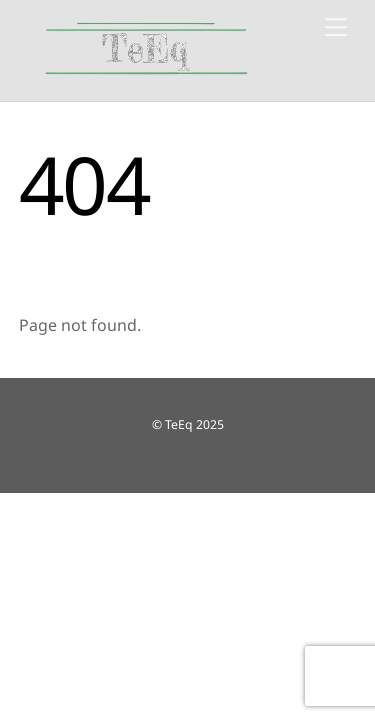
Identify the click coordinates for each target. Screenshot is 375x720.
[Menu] (336, 27)
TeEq (179, 424)
